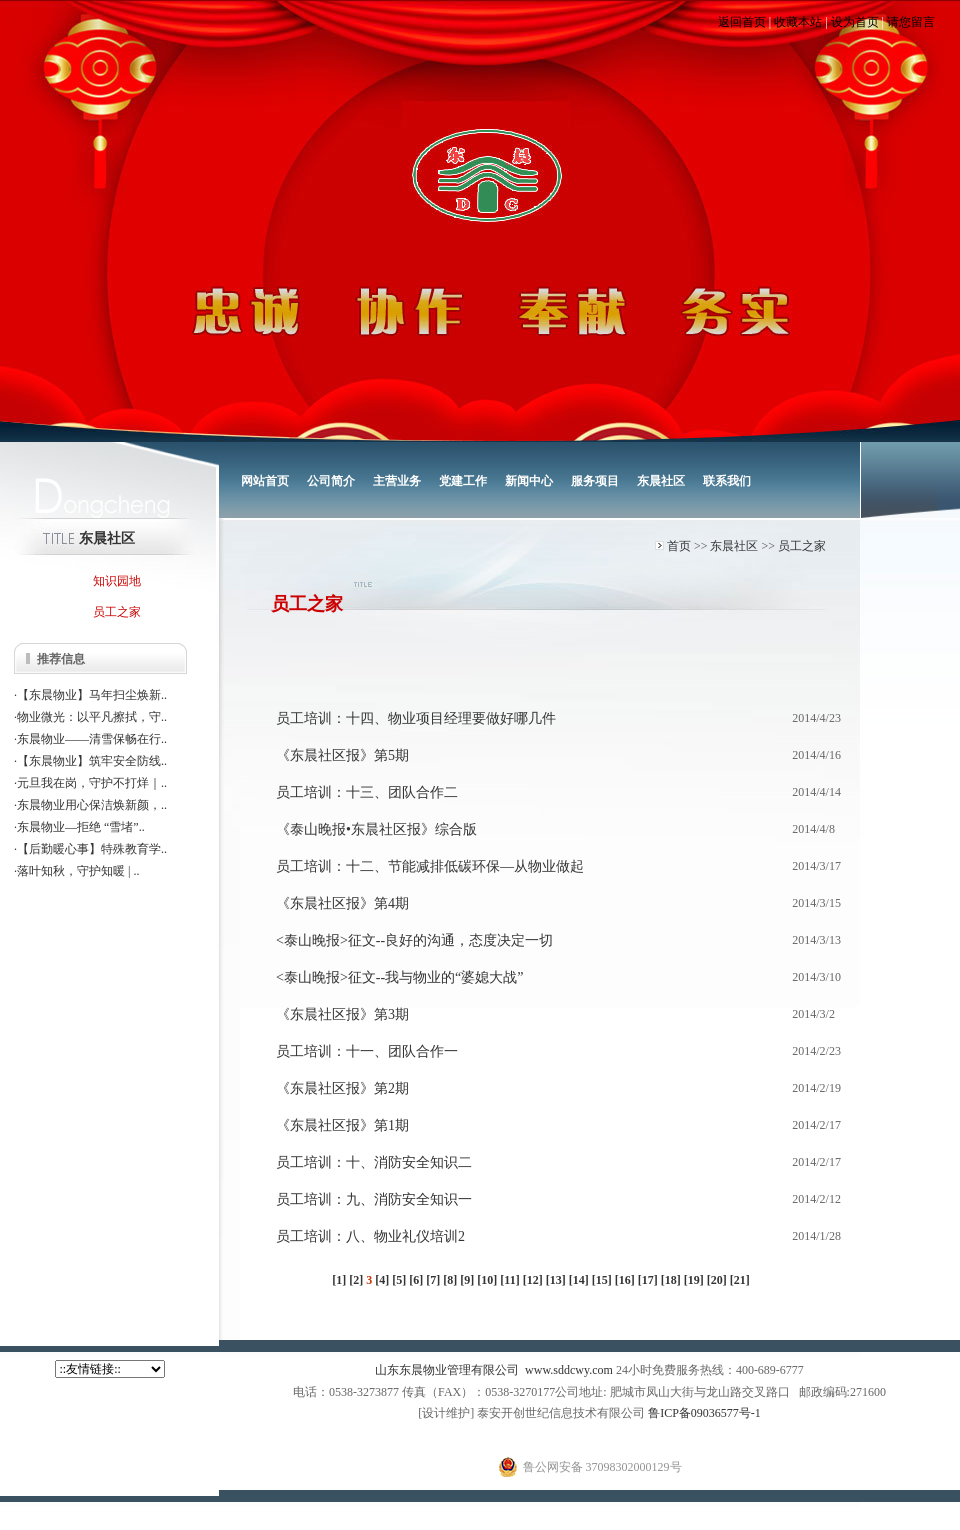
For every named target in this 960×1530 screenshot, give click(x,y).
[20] (717, 1280)
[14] (579, 1280)
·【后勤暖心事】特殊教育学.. (90, 849)
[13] (556, 1280)
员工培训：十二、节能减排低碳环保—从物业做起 (430, 866)
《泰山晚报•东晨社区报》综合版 (376, 829)
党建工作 (463, 481)
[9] (467, 1280)
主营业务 (397, 481)
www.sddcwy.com (569, 1370)
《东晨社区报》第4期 (342, 903)
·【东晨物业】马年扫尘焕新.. (90, 695)
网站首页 (265, 481)
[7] (433, 1280)
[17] (648, 1280)
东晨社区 (661, 481)
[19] (694, 1280)
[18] (671, 1280)
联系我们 (727, 481)
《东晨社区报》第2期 (342, 1088)
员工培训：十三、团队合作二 (367, 792)
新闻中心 (529, 481)
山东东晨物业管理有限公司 (447, 1370)
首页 (679, 546)
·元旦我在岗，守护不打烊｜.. (90, 783)
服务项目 (595, 481)
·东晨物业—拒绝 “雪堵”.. (79, 827)
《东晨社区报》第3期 (342, 1014)
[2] (356, 1280)
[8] (450, 1280)
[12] (533, 1280)
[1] (339, 1280)
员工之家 (802, 546)
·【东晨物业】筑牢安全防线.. (90, 761)
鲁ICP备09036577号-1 (704, 1413)
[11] (509, 1280)
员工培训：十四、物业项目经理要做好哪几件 (416, 718)
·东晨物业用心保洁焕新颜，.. (90, 805)
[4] (382, 1280)
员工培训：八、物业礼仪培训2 (370, 1236)
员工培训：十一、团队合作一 (367, 1051)
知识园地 (117, 581)
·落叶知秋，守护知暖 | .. (76, 871)
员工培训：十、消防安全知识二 (374, 1162)
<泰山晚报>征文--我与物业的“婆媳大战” (400, 977)
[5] (399, 1280)
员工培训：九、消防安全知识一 (374, 1199)
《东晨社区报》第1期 (342, 1125)
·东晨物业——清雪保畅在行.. (90, 739)
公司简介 (331, 481)
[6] (416, 1280)
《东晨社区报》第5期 (342, 755)
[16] (625, 1280)
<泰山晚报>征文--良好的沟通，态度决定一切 (414, 940)
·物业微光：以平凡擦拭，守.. (90, 717)
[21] (740, 1280)
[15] (602, 1280)
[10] (487, 1280)
